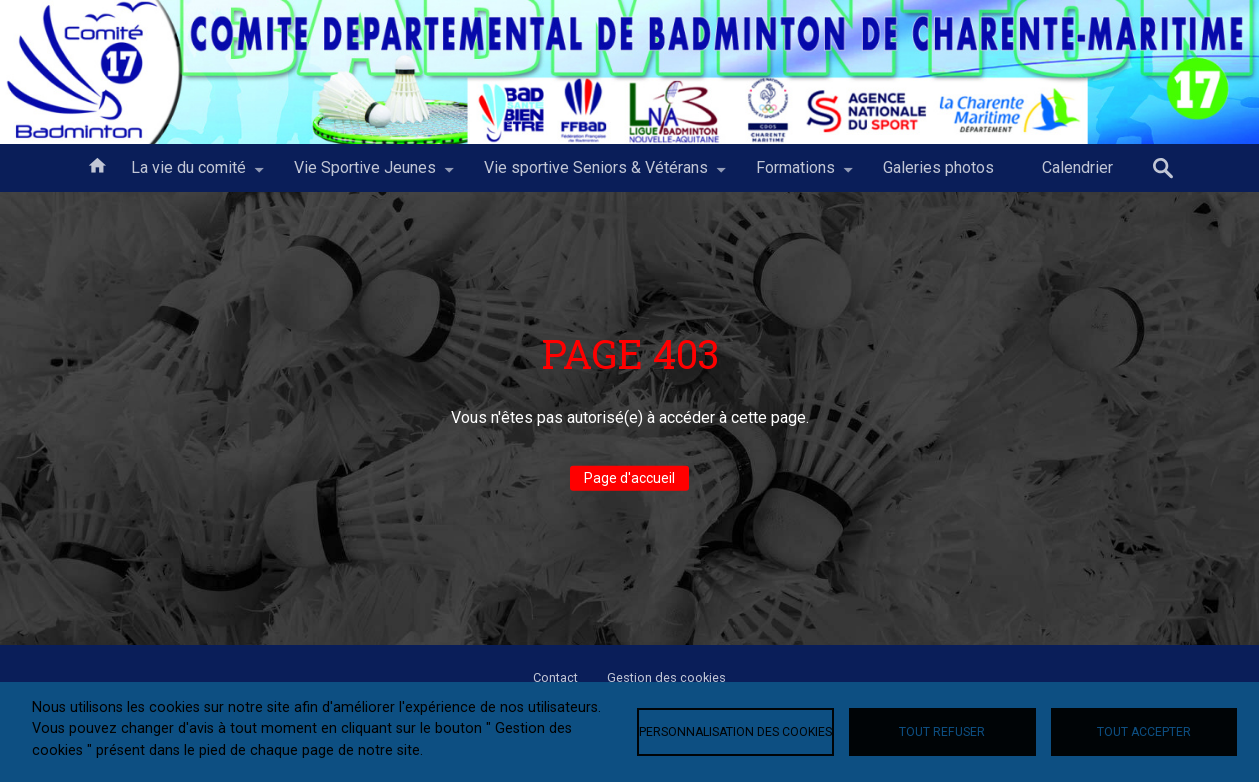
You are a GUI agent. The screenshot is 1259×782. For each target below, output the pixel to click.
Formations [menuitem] (795, 175)
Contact (555, 677)
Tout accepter (1144, 732)
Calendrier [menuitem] (1077, 167)
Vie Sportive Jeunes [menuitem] (365, 175)
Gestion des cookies (666, 677)
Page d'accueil (629, 478)
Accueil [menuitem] (97, 164)
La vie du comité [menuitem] (188, 175)
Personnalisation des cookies (735, 732)
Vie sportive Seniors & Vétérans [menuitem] (596, 175)
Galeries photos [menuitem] (938, 167)
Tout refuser (942, 732)
